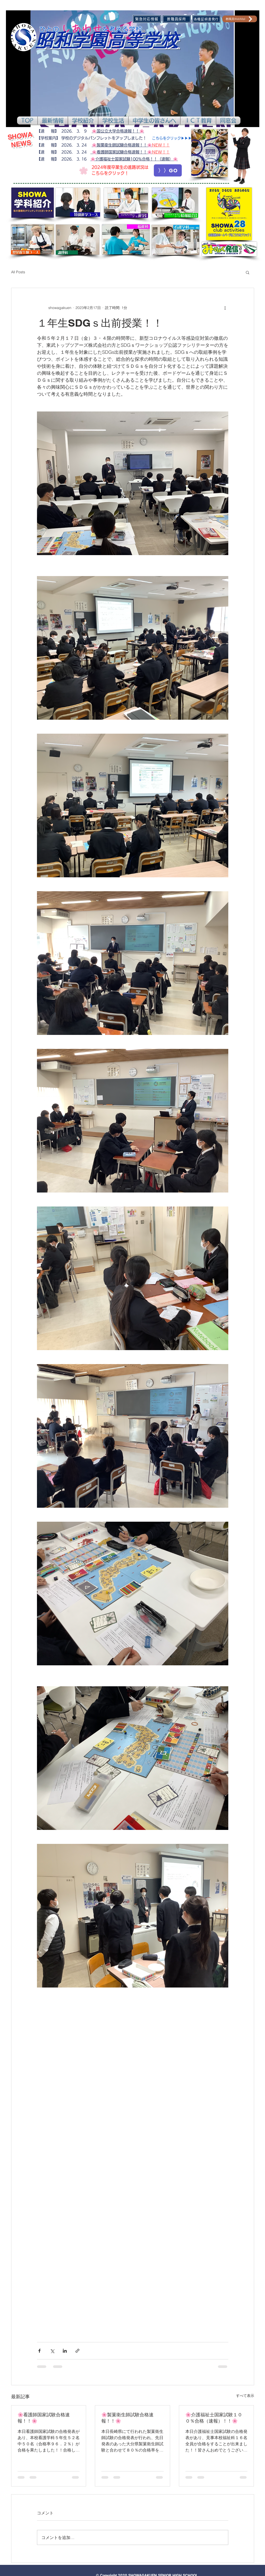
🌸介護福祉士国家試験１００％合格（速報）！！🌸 (213, 2418)
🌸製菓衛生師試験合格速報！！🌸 (127, 2418)
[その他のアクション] (225, 308)
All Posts (18, 272)
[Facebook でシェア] (39, 2350)
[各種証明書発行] (206, 19)
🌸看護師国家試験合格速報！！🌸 (44, 2418)
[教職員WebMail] (239, 19)
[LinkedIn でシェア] (64, 2350)
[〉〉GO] (168, 170)
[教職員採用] (176, 19)
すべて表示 (245, 2395)
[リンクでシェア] (77, 2350)
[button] (53, 120)
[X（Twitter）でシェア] (52, 2350)
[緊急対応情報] (147, 19)
